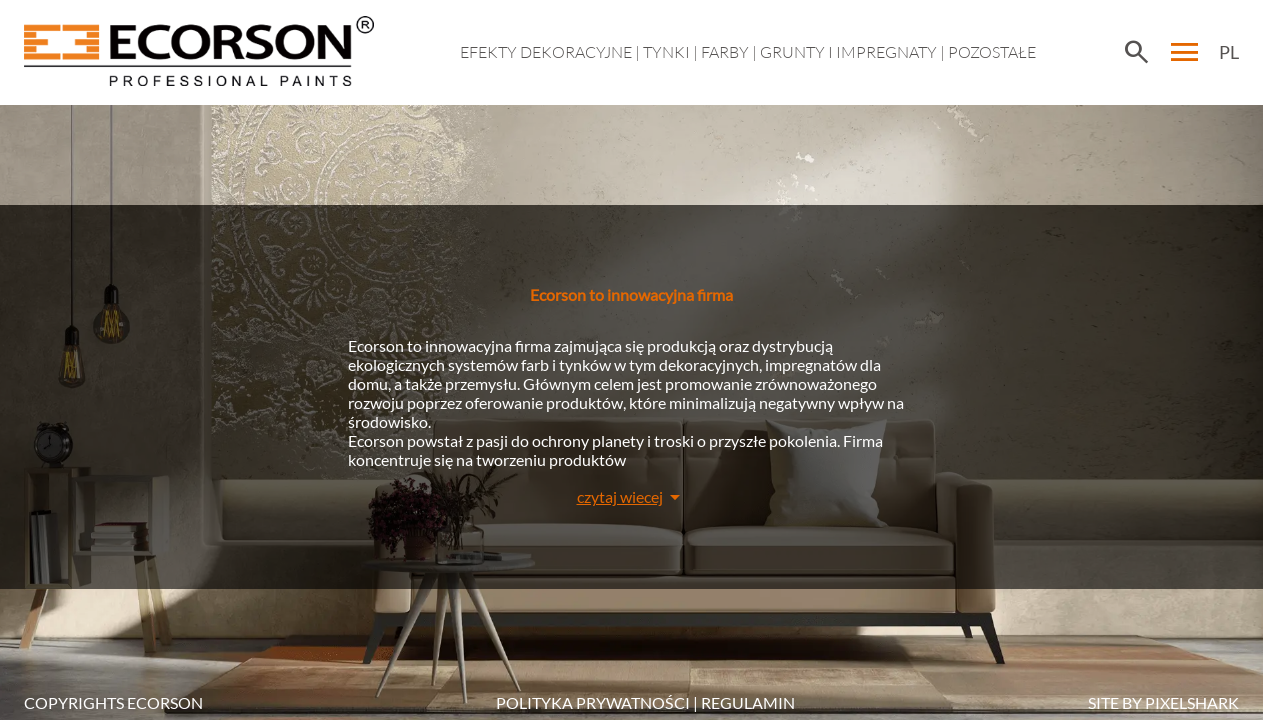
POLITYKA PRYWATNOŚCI (593, 702)
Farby (725, 52)
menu (1185, 52)
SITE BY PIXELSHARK (1163, 702)
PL (1229, 52)
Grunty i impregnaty (848, 52)
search (1136, 52)
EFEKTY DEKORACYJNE (546, 52)
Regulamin (748, 702)
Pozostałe (992, 52)
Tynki (666, 52)
